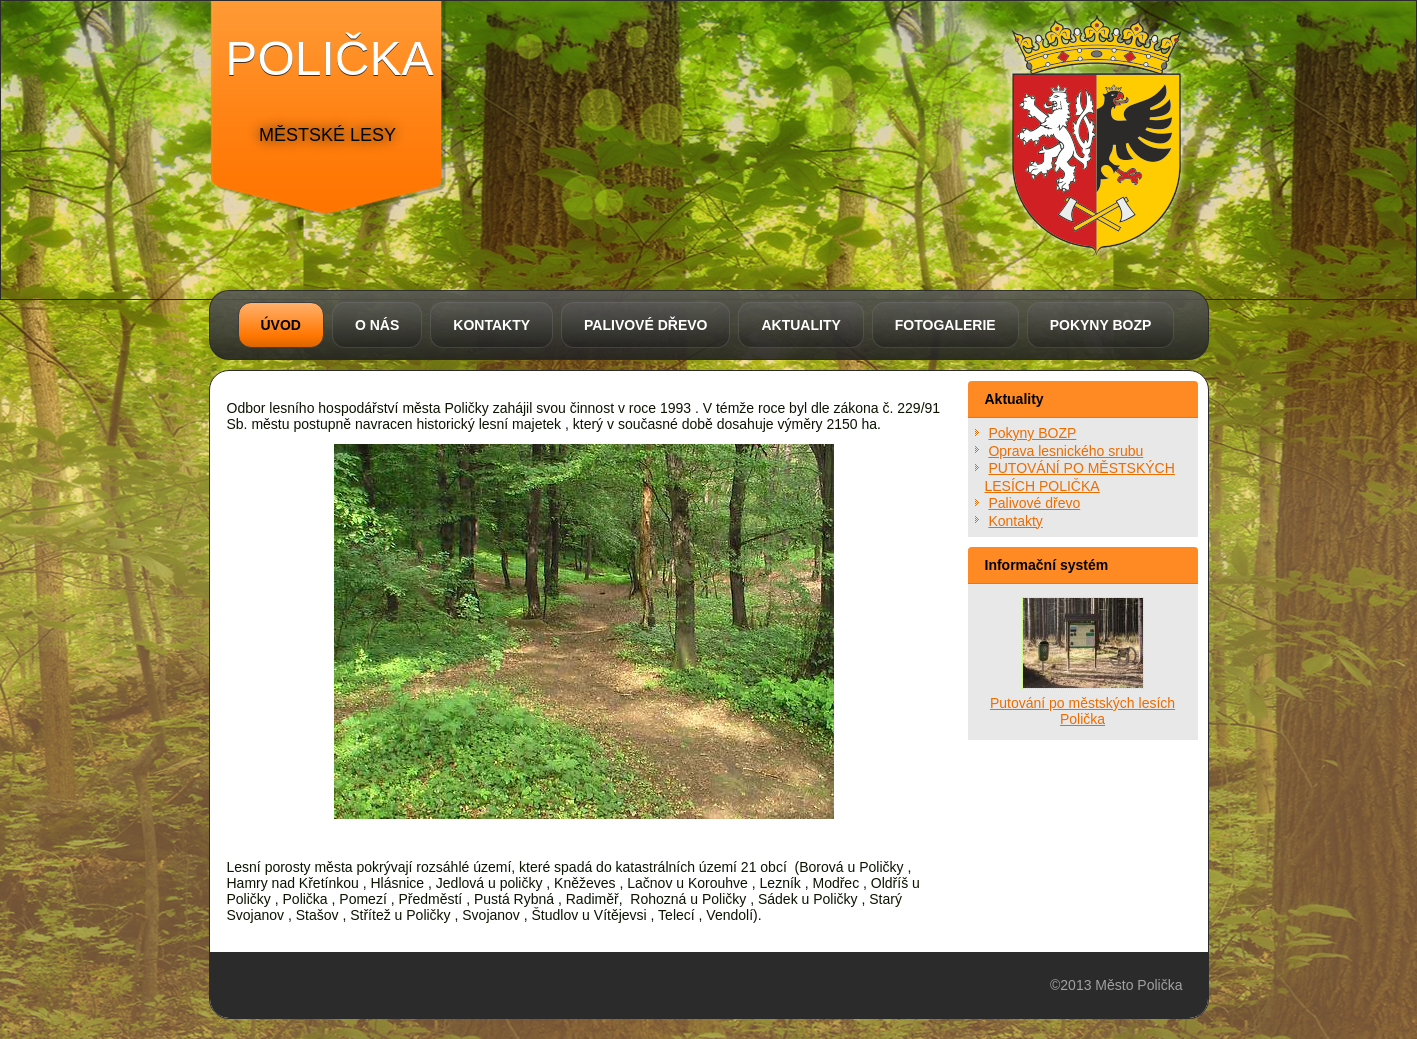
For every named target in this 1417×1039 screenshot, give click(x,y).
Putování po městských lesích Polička (1082, 711)
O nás (377, 325)
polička (329, 58)
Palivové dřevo (645, 325)
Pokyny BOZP (1101, 325)
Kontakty (491, 325)
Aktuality (800, 325)
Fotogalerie (945, 325)
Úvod (281, 325)
